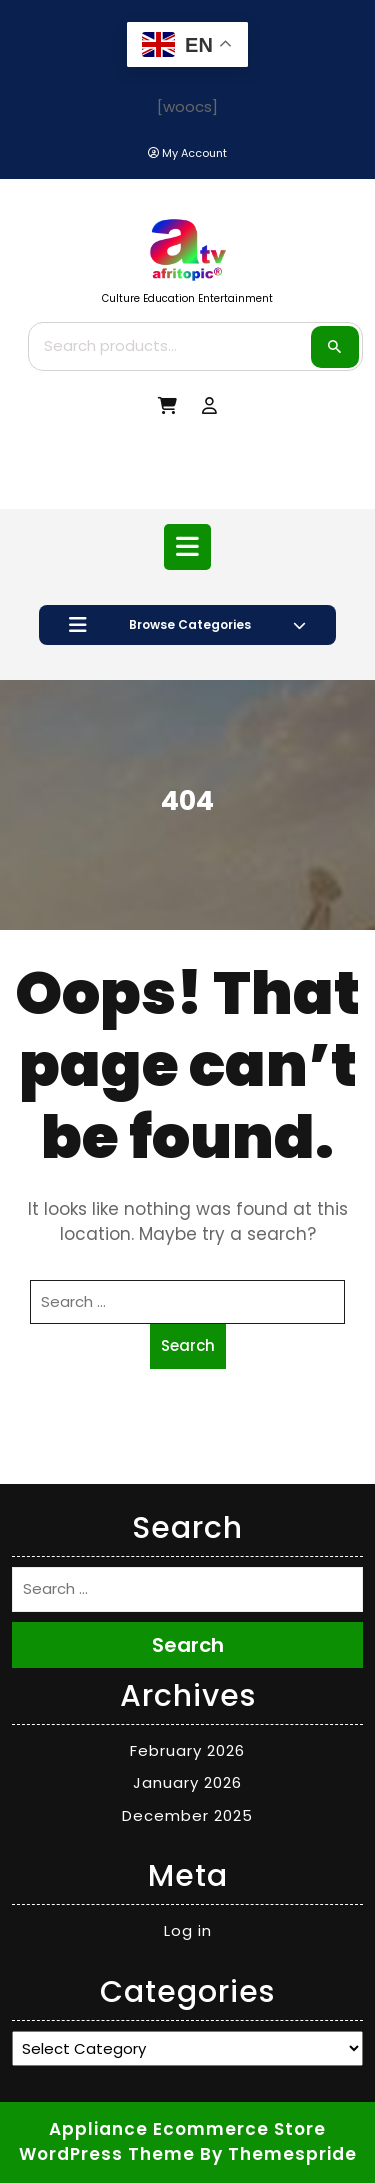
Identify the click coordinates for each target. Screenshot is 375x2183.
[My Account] (187, 153)
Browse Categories (187, 625)
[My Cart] (167, 406)
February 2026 (187, 1750)
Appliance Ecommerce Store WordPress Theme (173, 2142)
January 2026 (187, 1782)
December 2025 (187, 1815)
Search (335, 347)
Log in (188, 1930)
